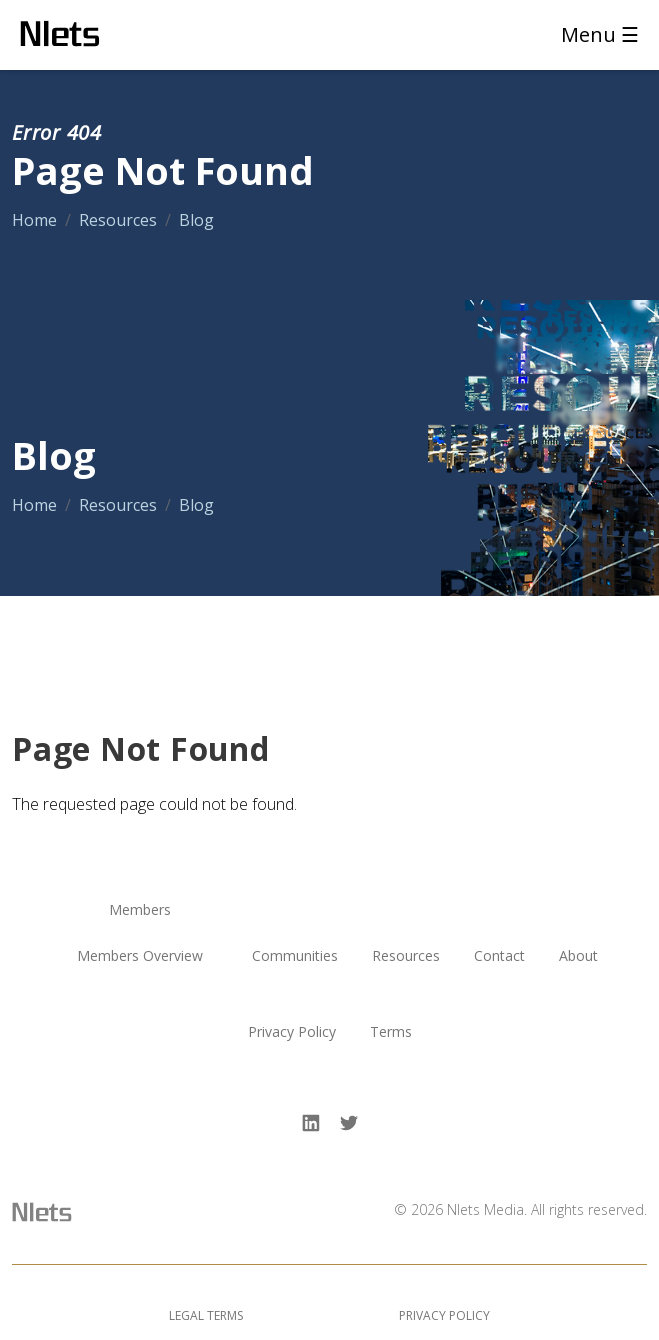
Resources (118, 220)
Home (34, 220)
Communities (295, 956)
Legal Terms (206, 1315)
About (578, 956)
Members (140, 910)
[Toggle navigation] (594, 35)
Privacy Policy (292, 1032)
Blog (196, 220)
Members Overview (140, 956)
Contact (499, 956)
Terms (391, 1032)
